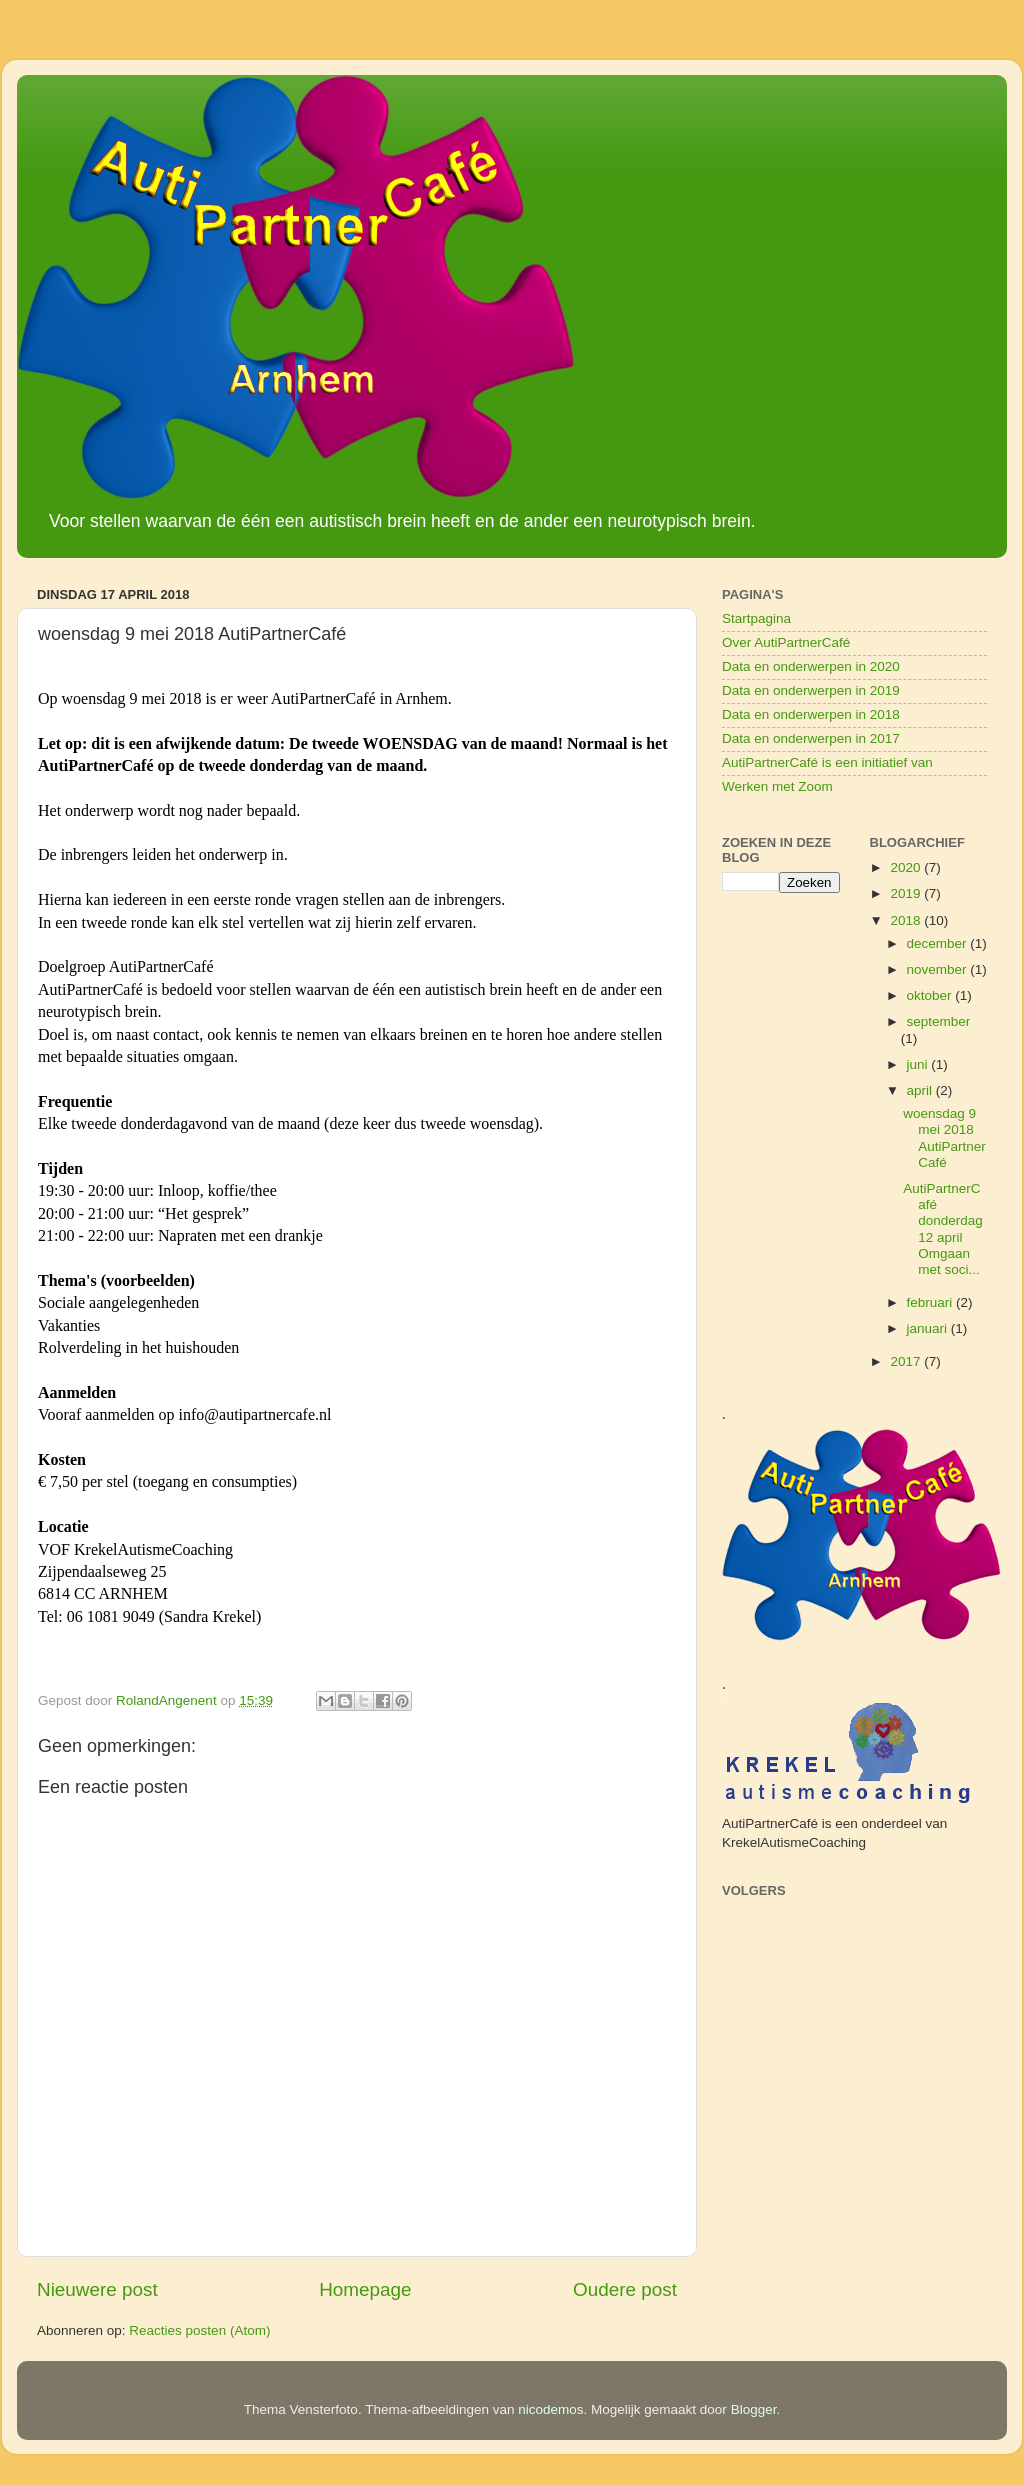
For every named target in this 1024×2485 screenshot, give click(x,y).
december (939, 943)
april (921, 1090)
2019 (907, 893)
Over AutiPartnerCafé (786, 642)
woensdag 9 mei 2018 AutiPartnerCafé (944, 1138)
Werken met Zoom (777, 786)
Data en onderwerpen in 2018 (811, 714)
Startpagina (756, 618)
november (939, 969)
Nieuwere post (97, 2289)
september (939, 1021)
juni (919, 1064)
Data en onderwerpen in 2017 (811, 738)
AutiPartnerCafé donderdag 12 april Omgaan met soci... (943, 1229)
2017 (907, 1361)
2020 (907, 867)
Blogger (754, 2409)
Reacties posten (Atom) (199, 2330)
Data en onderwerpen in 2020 (811, 666)
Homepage (365, 2289)
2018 (907, 920)
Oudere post (625, 2289)
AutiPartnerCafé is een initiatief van (827, 762)
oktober (931, 995)
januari (929, 1328)
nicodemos (550, 2409)
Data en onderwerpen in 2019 (811, 690)
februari (932, 1302)
